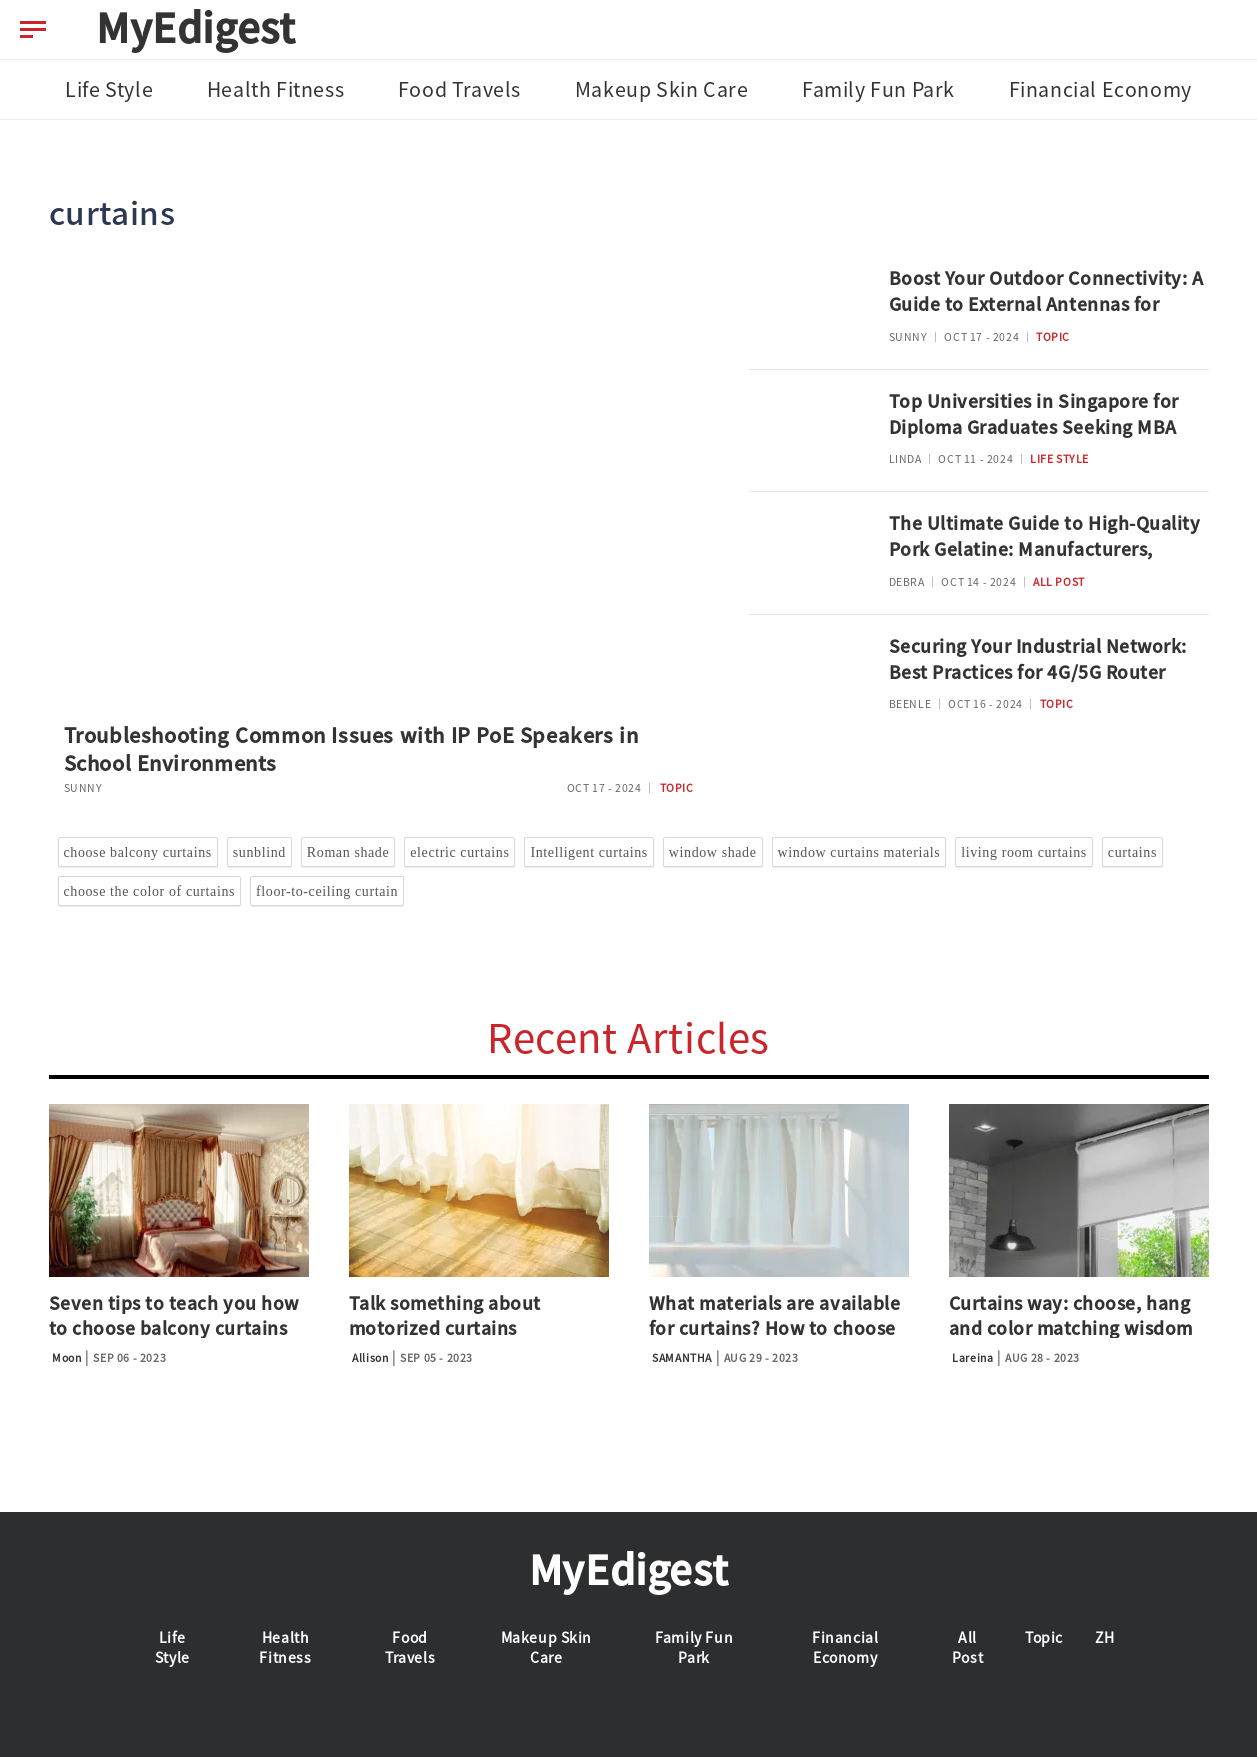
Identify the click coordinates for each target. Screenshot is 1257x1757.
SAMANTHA (682, 1358)
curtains (1132, 852)
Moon (66, 1358)
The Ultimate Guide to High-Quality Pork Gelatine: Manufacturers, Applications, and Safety (1045, 550)
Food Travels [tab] (459, 89)
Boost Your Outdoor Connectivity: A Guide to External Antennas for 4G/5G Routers (1046, 305)
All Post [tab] (967, 1648)
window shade (713, 852)
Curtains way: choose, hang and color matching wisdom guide (1071, 1328)
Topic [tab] (1044, 1638)
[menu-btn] (33, 30)
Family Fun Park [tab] (878, 89)
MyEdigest (195, 28)
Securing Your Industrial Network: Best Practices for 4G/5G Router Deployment (1038, 673)
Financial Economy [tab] (1100, 89)
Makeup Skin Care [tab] (662, 89)
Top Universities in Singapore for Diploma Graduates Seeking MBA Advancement (1034, 428)
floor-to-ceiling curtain (327, 891)
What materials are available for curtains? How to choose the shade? (775, 1328)
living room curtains (1024, 852)
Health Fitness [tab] (275, 89)
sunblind (259, 852)
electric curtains (459, 852)
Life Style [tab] (109, 89)
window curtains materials (859, 852)
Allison (370, 1358)
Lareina (972, 1358)
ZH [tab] (1104, 1638)
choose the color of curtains (150, 891)
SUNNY (83, 788)
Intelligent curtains (588, 852)
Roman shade (348, 852)
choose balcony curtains (138, 852)
